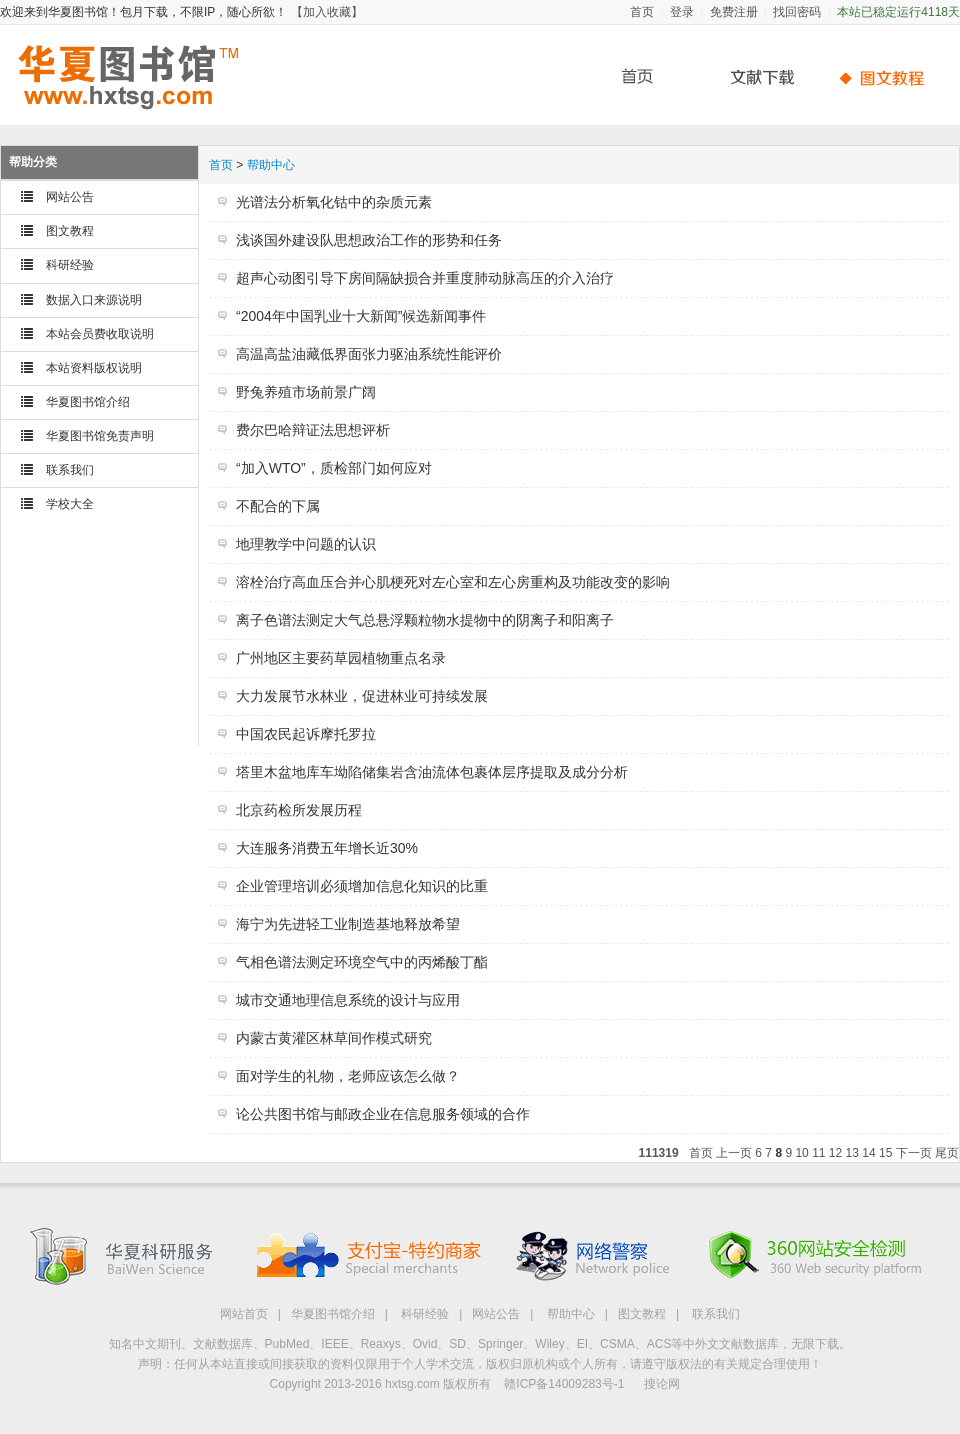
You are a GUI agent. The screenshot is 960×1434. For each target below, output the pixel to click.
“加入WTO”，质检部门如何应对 (334, 468)
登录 (682, 12)
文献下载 (755, 77)
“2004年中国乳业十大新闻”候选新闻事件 (361, 316)
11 (818, 1153)
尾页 (947, 1153)
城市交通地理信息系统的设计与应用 (348, 1000)
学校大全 (70, 504)
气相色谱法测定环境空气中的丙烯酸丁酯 (362, 962)
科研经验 (70, 265)
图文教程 (70, 231)
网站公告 (70, 197)
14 (868, 1153)
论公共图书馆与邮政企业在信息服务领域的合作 (383, 1114)
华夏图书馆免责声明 (100, 436)
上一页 (734, 1153)
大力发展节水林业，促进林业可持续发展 (362, 696)
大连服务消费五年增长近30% (327, 848)
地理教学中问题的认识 (306, 544)
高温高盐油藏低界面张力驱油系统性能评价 (369, 354)
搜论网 (662, 1384)
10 (801, 1153)
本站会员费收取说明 (100, 334)
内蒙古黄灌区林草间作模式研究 (334, 1038)
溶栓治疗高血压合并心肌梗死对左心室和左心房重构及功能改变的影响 (453, 582)
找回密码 (797, 12)
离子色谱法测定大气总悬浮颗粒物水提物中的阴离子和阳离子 (425, 620)
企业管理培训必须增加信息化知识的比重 (362, 886)
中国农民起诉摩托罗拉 (306, 734)
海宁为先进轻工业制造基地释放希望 (348, 924)
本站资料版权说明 (94, 368)
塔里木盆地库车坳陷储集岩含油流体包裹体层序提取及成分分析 (432, 772)
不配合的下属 (278, 506)
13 (852, 1153)
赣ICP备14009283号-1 (564, 1384)
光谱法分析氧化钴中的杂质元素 (334, 202)
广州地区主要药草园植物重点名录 (341, 658)
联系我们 (70, 470)
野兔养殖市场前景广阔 (306, 392)
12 (835, 1153)
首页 (642, 12)
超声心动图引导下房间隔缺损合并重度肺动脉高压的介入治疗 (425, 278)
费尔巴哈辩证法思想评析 (313, 430)
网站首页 (244, 1314)
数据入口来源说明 (94, 300)
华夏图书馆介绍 (88, 402)
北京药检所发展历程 (299, 810)
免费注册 (734, 12)
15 (885, 1153)
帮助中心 (885, 77)
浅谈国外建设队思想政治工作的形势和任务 (369, 240)
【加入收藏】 (327, 12)
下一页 (914, 1153)
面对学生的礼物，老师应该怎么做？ (348, 1076)
